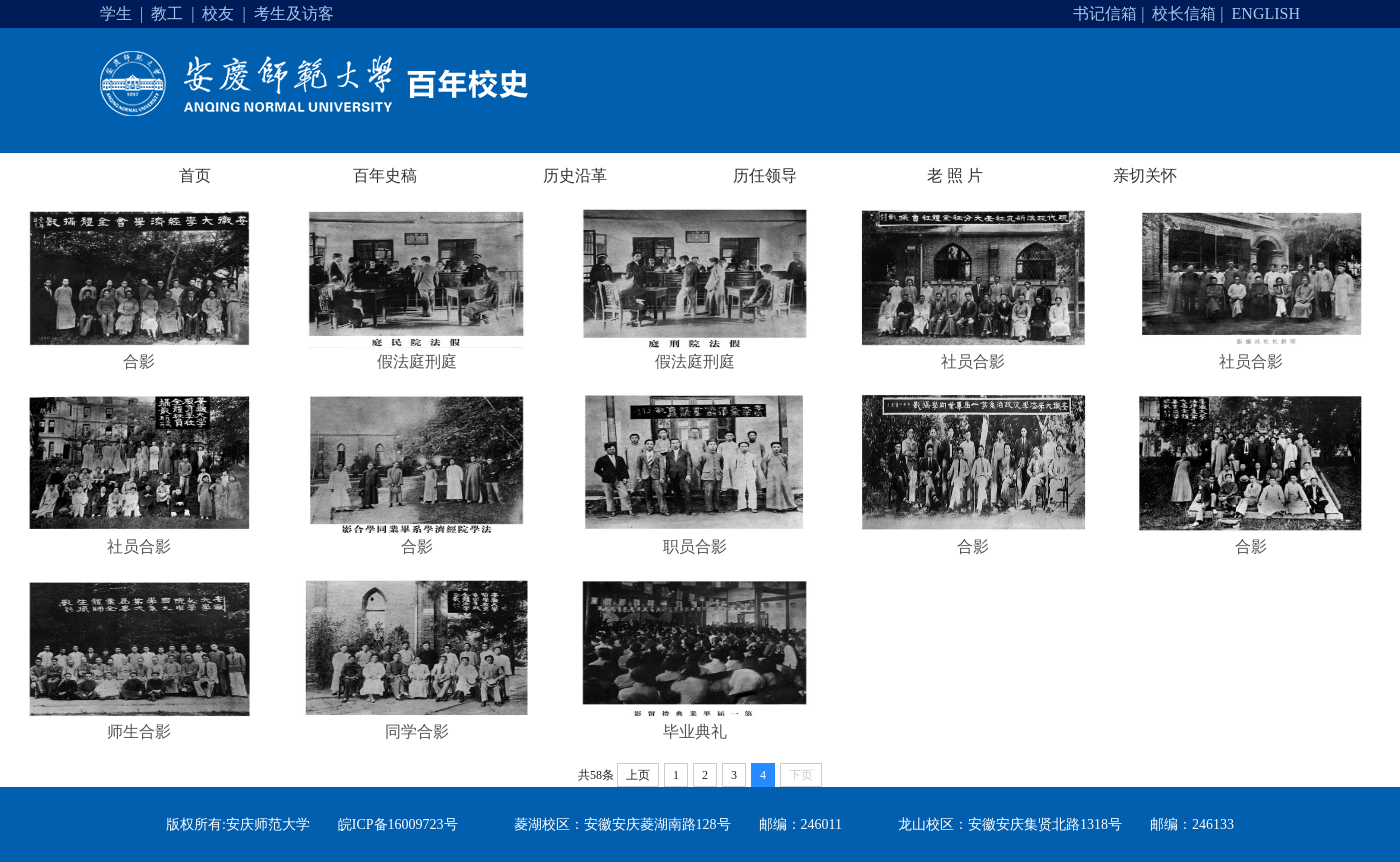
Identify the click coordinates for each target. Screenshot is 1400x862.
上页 (638, 775)
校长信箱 (1184, 13)
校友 (218, 13)
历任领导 (765, 175)
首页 (195, 175)
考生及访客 (294, 13)
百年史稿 (385, 175)
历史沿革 (575, 175)
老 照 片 (955, 175)
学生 (116, 13)
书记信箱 (1105, 13)
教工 (167, 13)
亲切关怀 (1145, 175)
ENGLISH (1266, 13)
